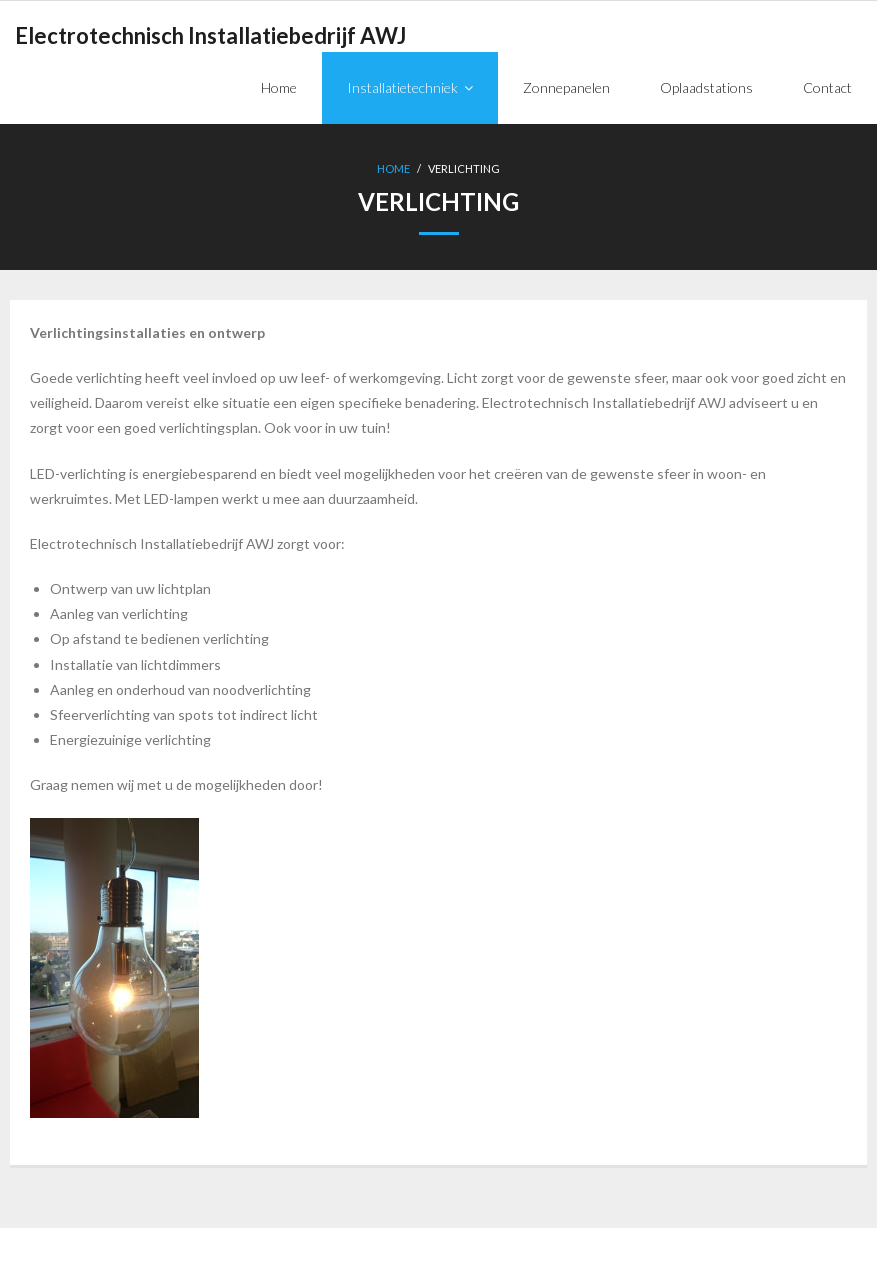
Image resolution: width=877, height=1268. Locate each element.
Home (393, 168)
